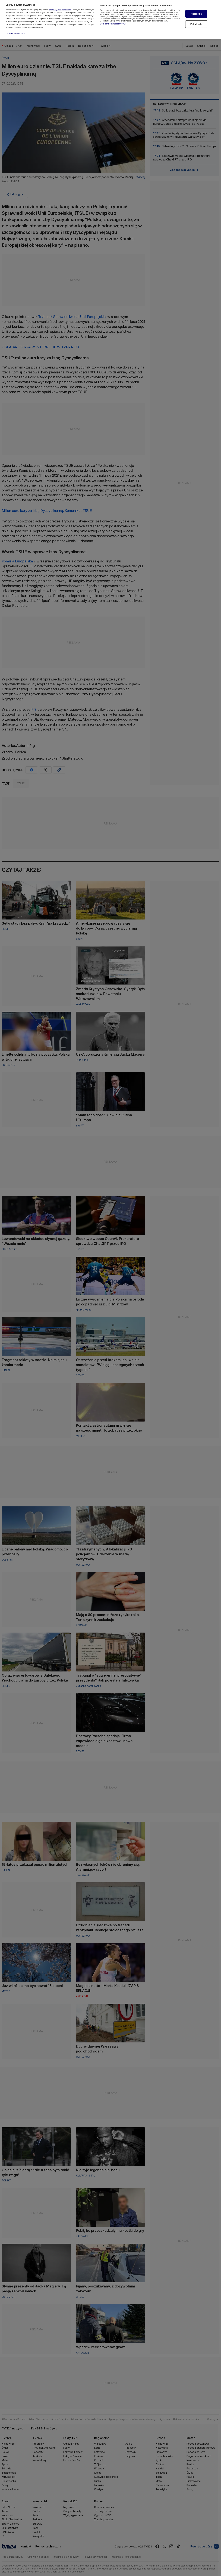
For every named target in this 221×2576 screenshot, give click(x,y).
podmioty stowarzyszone (60, 9)
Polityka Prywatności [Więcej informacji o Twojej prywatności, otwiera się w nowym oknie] (16, 33)
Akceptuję (196, 14)
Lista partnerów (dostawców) (112, 24)
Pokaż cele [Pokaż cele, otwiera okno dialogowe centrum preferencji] (196, 24)
